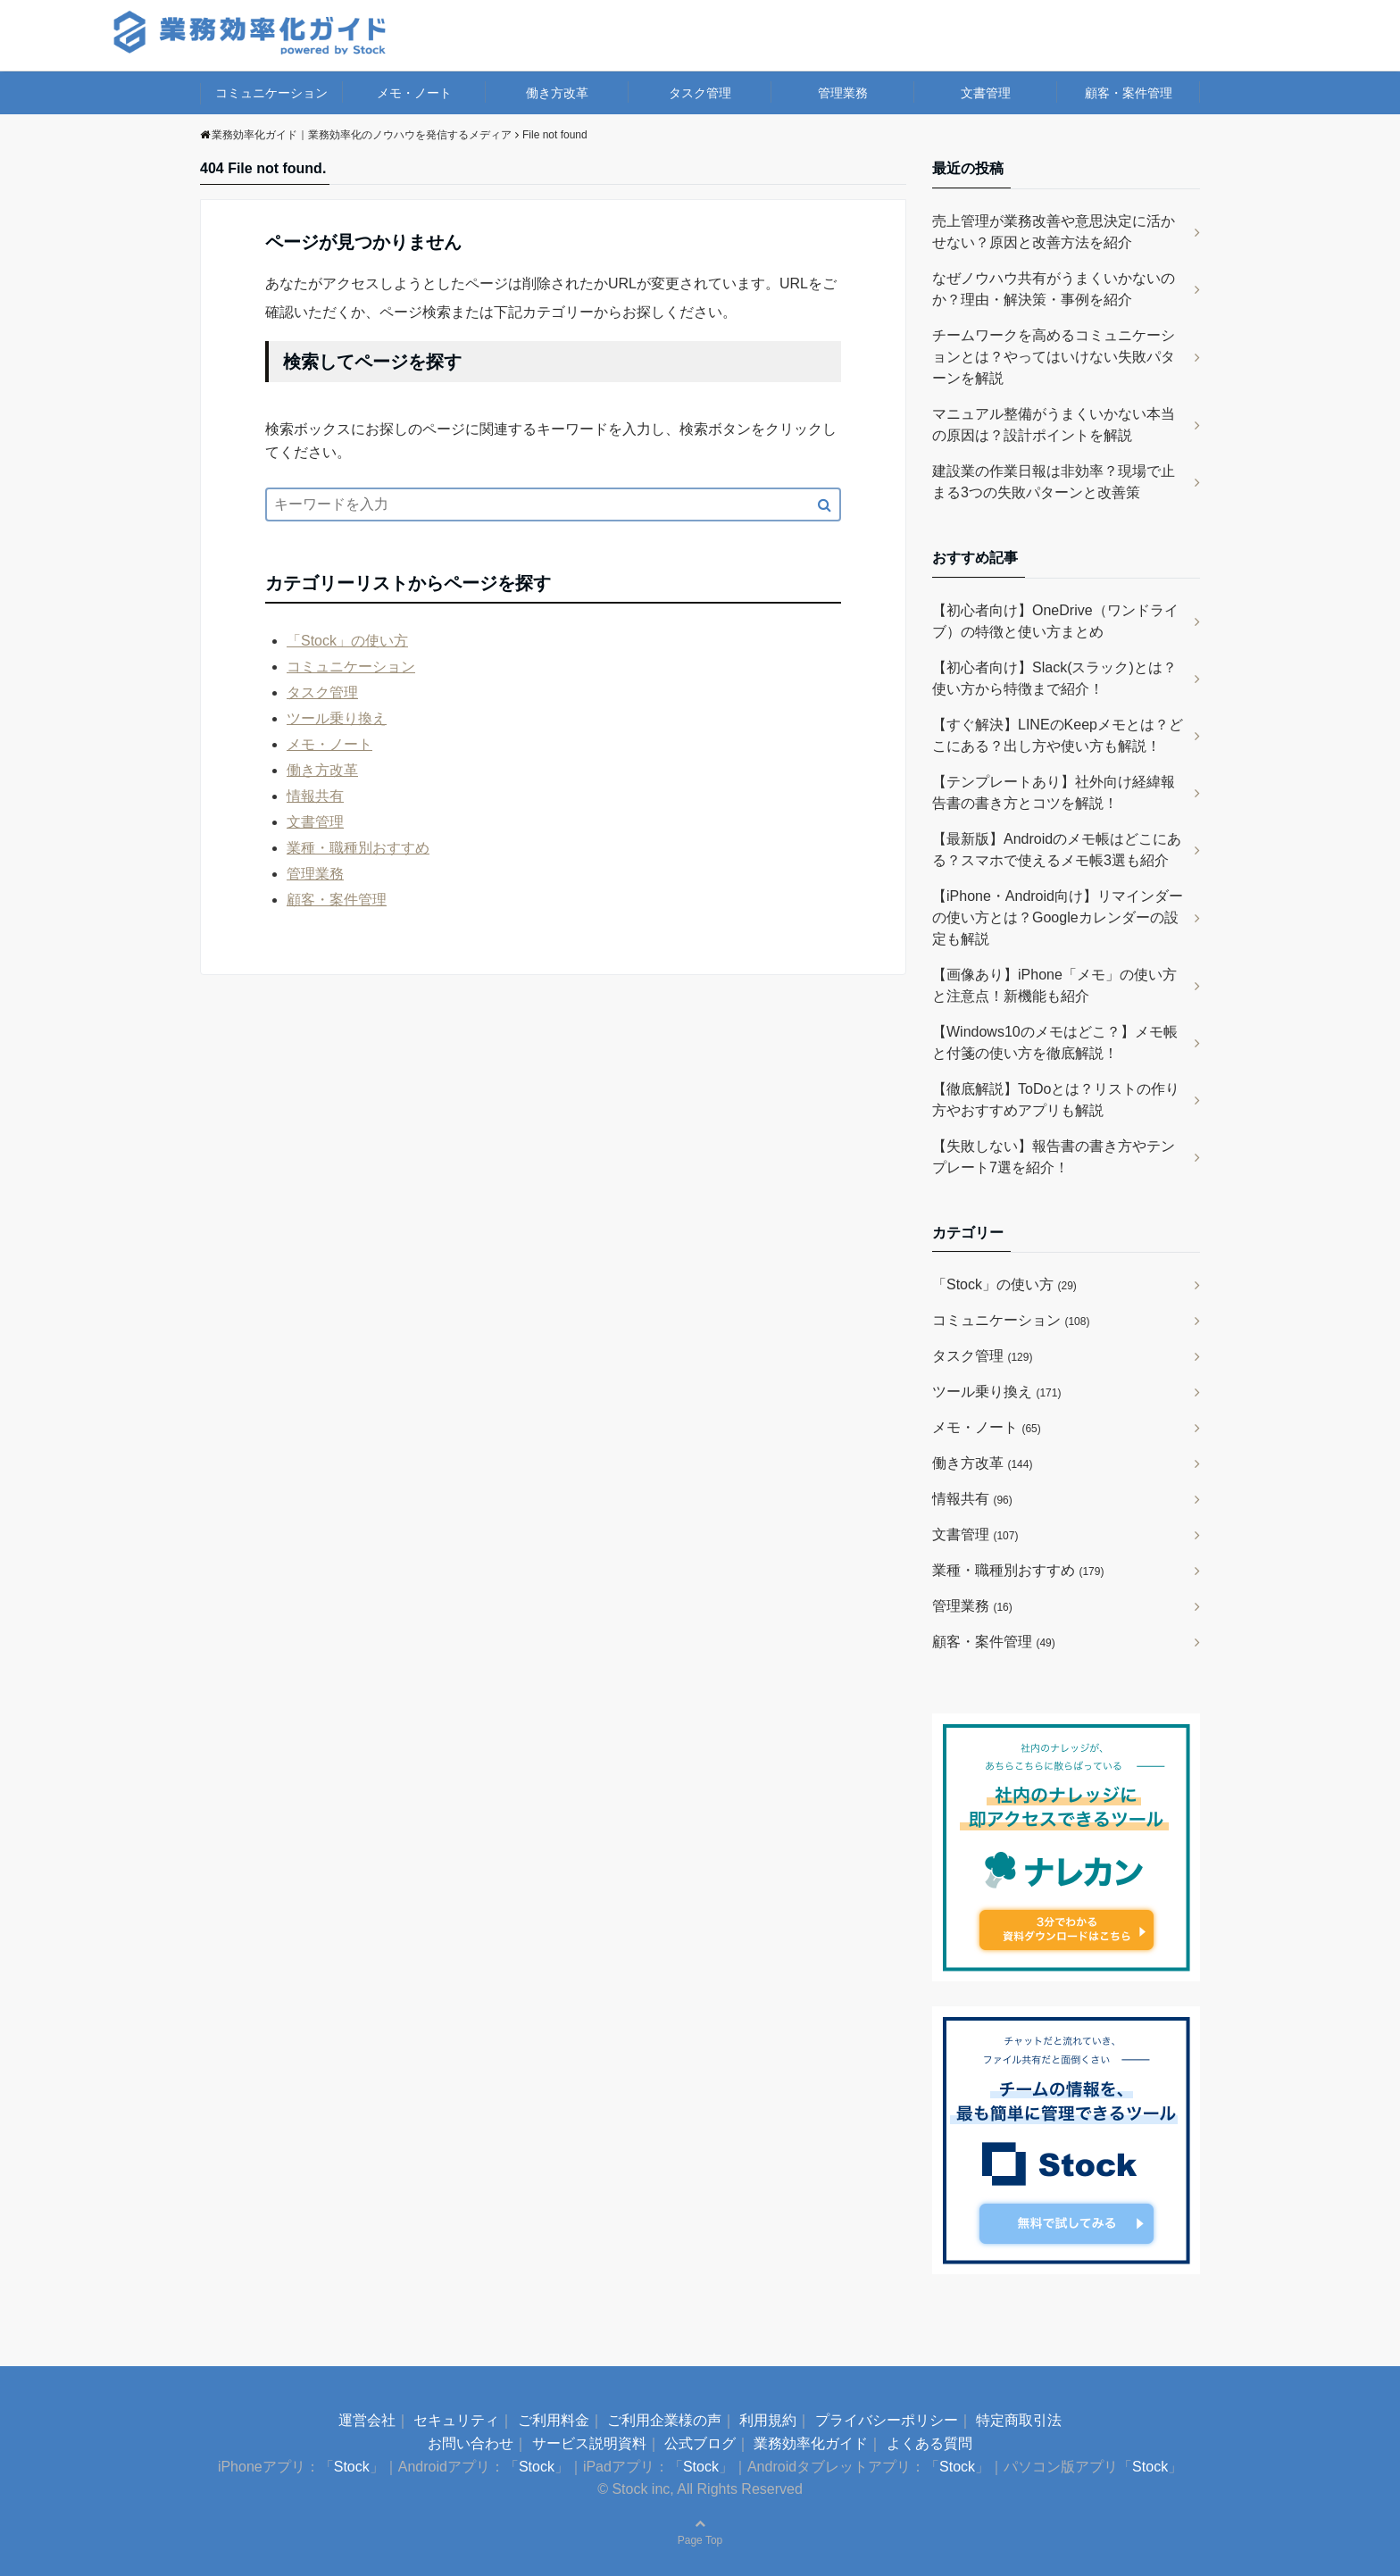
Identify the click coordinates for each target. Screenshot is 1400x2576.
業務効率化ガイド (811, 2443)
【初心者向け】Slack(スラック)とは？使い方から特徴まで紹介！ (1054, 678)
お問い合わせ (470, 2443)
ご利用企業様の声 (664, 2420)
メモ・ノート (414, 93)
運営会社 (367, 2420)
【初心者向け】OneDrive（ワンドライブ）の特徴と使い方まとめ (1055, 621)
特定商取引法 (1019, 2420)
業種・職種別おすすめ (358, 847)
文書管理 (986, 93)
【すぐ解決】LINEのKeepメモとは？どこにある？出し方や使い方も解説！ (1057, 735)
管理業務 (843, 93)
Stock (352, 2466)
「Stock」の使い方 (347, 640)
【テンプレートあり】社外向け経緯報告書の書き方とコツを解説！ (1053, 792)
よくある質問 (929, 2443)
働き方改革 (557, 93)
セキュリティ (456, 2420)
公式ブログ (700, 2443)
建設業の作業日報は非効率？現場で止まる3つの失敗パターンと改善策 (1053, 481)
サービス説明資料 (589, 2443)
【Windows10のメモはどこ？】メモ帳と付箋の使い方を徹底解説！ (1055, 1042)
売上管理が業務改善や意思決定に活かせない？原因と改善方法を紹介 (1053, 231)
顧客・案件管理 (1128, 93)
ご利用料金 (553, 2420)
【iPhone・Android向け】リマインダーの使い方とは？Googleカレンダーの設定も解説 (1057, 917)
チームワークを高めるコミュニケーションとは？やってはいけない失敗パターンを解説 (1053, 357)
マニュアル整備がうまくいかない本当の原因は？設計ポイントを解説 (1053, 424)
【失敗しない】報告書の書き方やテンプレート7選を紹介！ (1053, 1156)
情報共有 (315, 796)
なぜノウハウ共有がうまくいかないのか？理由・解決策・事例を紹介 (1053, 289)
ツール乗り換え (337, 718)
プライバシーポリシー (886, 2420)
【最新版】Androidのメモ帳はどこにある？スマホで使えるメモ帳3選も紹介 (1056, 849)
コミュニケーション (271, 93)
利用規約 (767, 2420)
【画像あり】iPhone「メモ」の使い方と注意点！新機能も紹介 (1054, 985)
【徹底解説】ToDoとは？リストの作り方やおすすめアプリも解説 (1055, 1099)
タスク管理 (700, 93)
